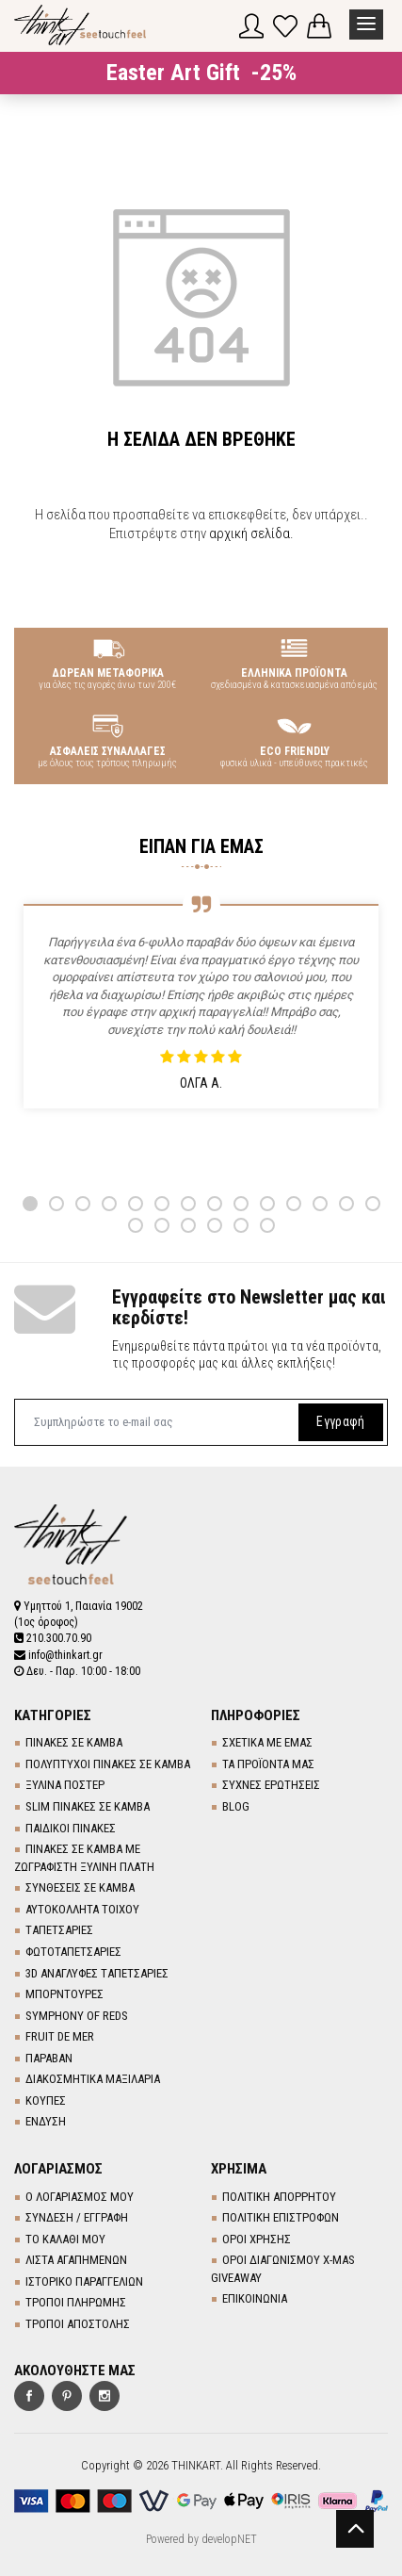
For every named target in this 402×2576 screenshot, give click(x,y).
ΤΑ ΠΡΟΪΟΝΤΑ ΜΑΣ (268, 1764)
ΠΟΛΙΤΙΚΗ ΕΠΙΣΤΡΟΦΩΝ (280, 2217)
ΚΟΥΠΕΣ (45, 2100)
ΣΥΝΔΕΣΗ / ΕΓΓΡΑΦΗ (76, 2217)
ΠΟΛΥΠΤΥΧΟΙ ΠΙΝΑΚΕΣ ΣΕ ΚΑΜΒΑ (107, 1764)
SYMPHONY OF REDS (76, 2016)
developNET (229, 2539)
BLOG (235, 1806)
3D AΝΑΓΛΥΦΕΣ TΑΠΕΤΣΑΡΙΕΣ (97, 1973)
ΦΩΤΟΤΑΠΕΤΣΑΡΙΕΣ (73, 1951)
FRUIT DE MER (59, 2036)
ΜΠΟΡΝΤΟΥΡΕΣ (64, 1994)
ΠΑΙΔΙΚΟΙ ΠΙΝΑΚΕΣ (70, 1828)
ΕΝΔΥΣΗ (45, 2121)
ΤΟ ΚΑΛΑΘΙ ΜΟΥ (65, 2239)
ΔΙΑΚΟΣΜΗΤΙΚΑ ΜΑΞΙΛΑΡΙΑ (92, 2079)
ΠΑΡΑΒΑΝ (48, 2058)
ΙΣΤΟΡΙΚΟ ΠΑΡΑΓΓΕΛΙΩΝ (84, 2281)
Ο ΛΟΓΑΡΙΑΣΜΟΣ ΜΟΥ (79, 2197)
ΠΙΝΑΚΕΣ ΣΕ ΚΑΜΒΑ (73, 1742)
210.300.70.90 (52, 1638)
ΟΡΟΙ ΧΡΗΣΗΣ (256, 2239)
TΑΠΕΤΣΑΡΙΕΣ (59, 1930)
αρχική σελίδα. (251, 533)
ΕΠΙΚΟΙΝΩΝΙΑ (254, 2298)
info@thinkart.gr (58, 1655)
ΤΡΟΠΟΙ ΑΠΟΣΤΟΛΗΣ (77, 2324)
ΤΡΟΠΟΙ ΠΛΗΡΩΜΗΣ (75, 2302)
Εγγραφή (340, 1421)
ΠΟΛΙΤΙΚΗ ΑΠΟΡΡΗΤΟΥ (279, 2197)
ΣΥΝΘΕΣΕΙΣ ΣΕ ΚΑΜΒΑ (80, 1887)
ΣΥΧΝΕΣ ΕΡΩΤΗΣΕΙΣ (271, 1785)
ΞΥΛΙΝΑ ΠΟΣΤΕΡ (65, 1785)
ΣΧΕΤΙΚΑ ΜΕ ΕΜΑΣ (267, 1742)
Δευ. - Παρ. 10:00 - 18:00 (77, 1671)
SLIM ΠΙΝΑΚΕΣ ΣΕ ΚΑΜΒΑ (87, 1806)
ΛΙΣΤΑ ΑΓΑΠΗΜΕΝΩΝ (76, 2260)
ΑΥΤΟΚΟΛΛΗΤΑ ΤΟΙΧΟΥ (82, 1909)
